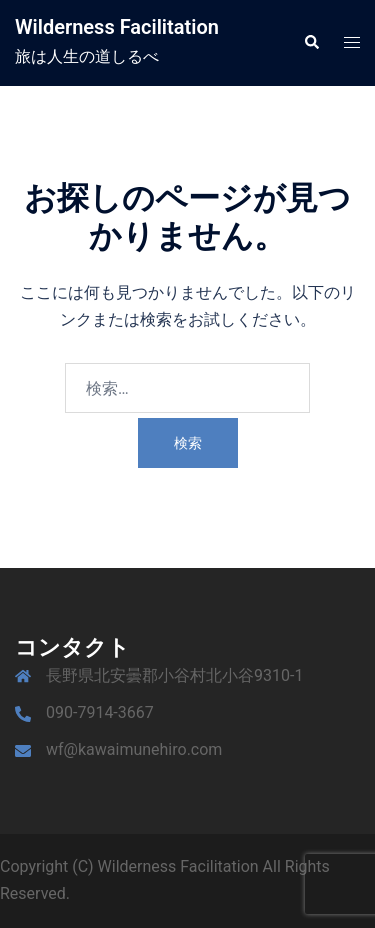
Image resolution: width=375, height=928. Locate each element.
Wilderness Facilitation (117, 27)
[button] (311, 43)
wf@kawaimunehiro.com (134, 749)
